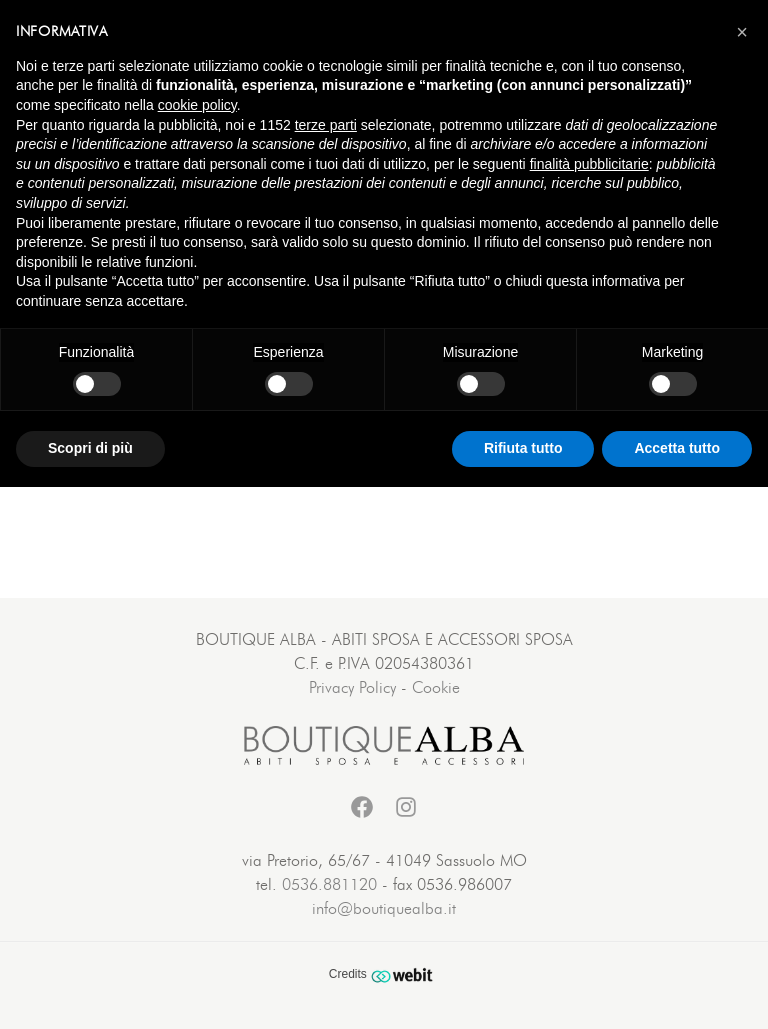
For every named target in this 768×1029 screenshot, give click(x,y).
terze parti (326, 125)
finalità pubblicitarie (589, 164)
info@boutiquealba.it (384, 909)
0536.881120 (329, 885)
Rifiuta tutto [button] (523, 448)
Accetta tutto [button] (677, 448)
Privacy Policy (352, 688)
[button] (742, 32)
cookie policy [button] (197, 105)
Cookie (436, 688)
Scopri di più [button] (90, 448)
